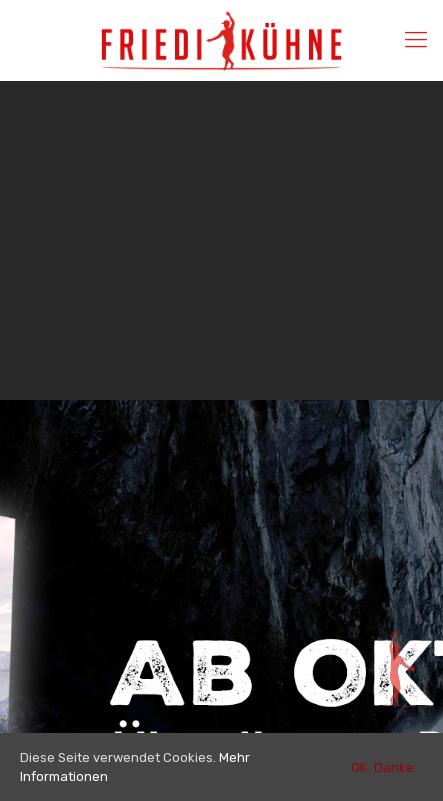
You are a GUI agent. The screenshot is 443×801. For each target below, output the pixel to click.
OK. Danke (382, 767)
